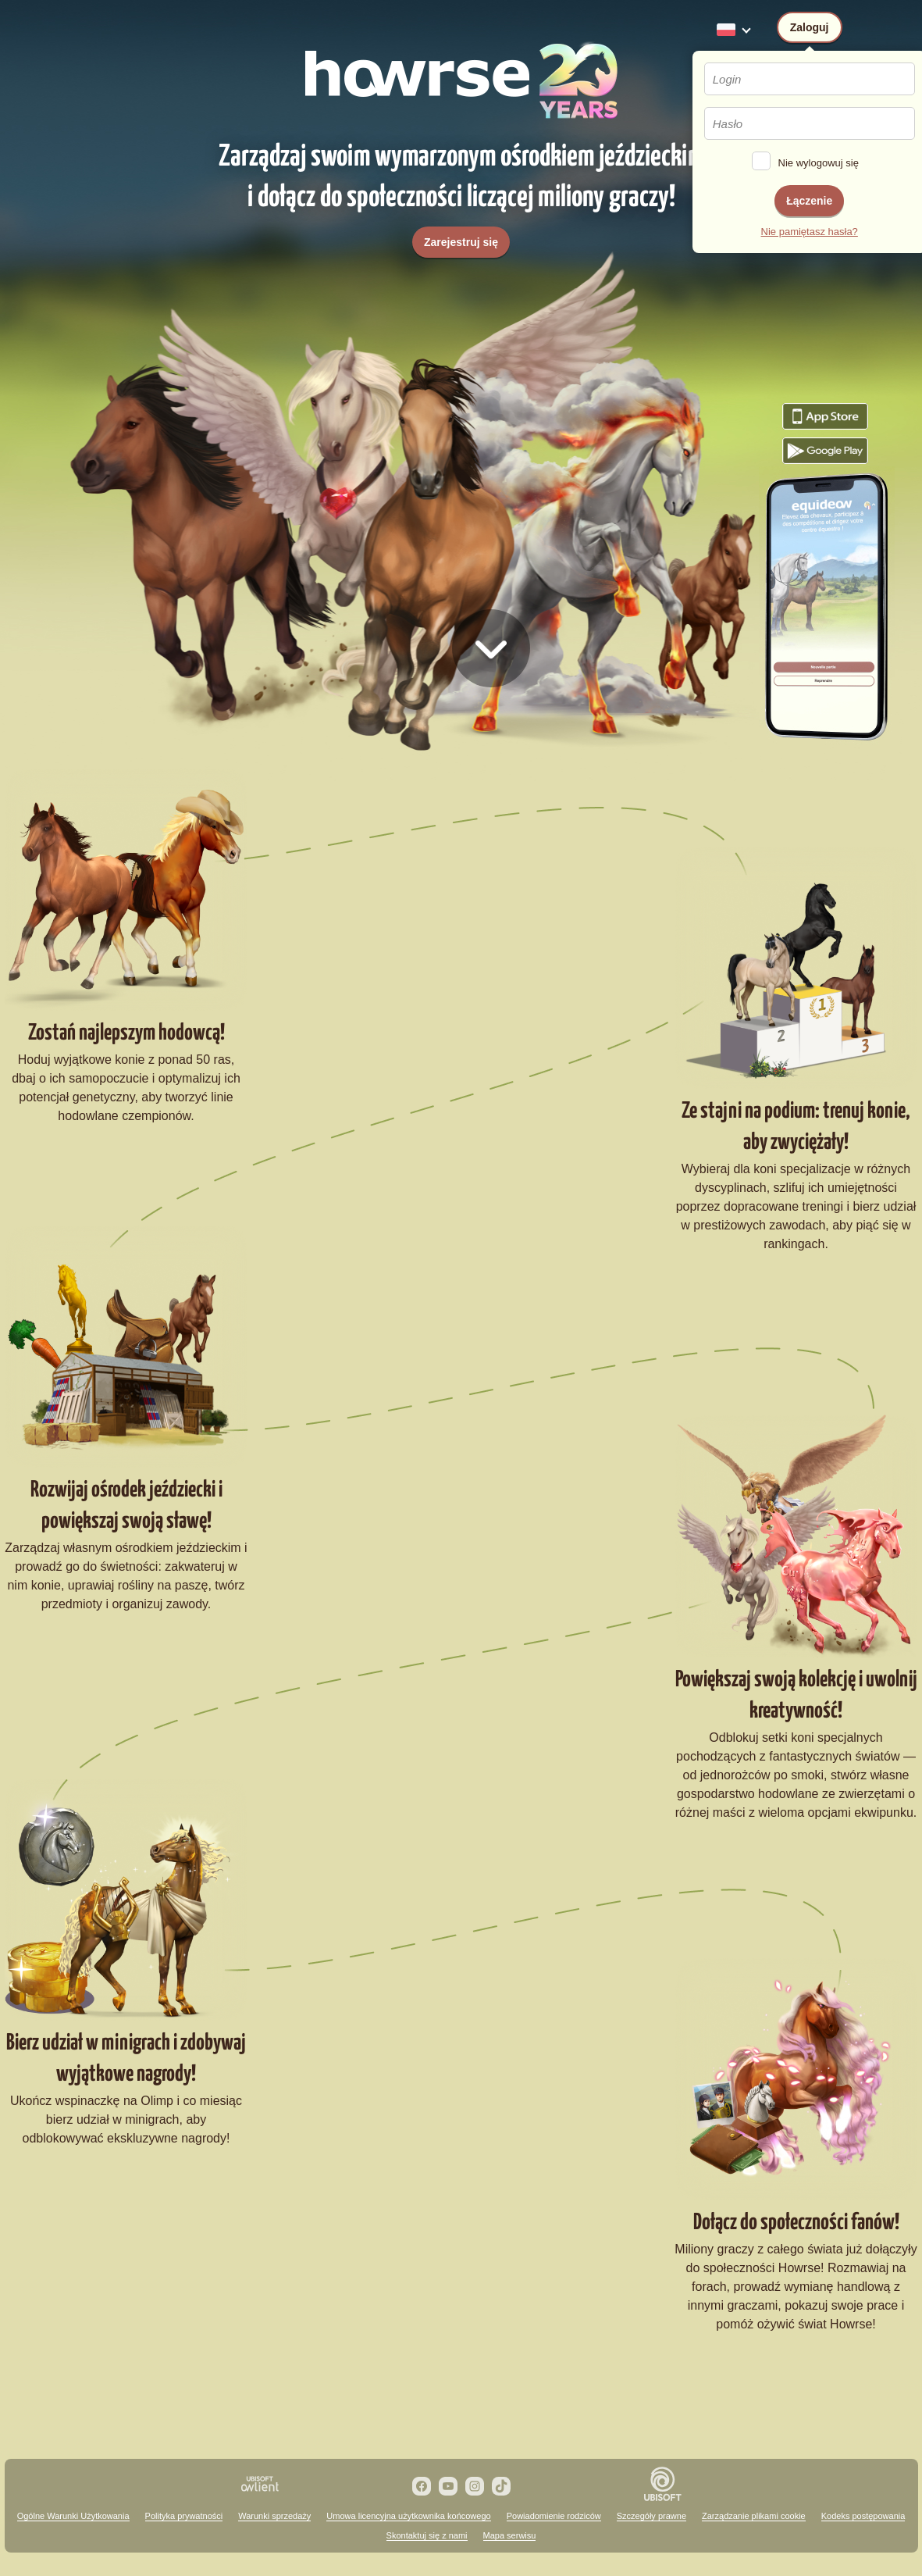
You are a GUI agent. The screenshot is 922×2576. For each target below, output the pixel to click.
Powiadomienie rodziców (554, 2516)
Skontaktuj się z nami (427, 2535)
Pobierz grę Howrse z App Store (825, 416)
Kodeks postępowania (863, 2516)
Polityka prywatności (184, 2516)
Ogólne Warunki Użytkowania (73, 2516)
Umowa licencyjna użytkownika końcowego (408, 2516)
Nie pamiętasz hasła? (809, 231)
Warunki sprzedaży (274, 2516)
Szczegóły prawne (651, 2516)
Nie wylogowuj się (818, 163)
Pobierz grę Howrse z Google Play (825, 450)
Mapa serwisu (509, 2535)
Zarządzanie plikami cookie (754, 2516)
